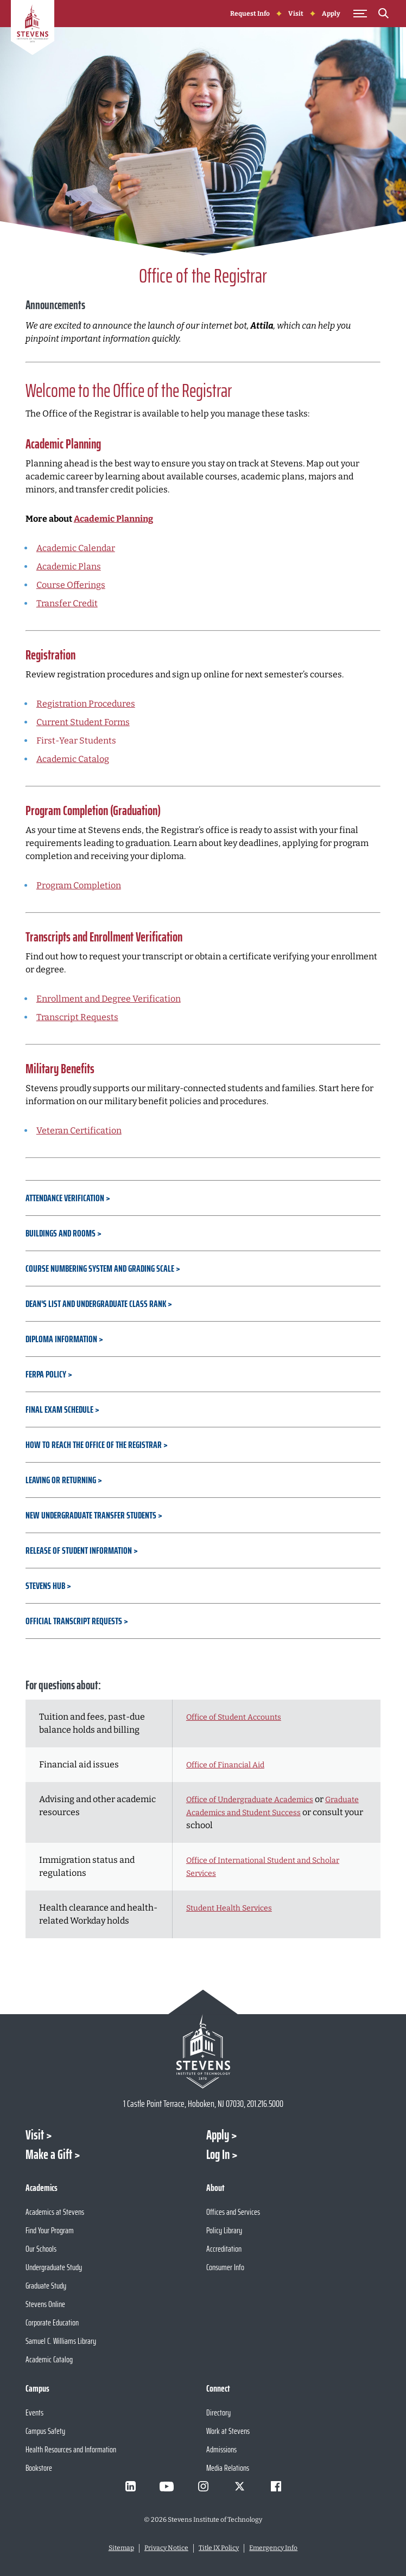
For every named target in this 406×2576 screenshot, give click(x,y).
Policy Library (224, 2230)
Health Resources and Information (71, 2449)
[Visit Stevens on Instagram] (203, 2486)
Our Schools (41, 2248)
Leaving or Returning (61, 1480)
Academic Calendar (75, 548)
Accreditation (224, 2248)
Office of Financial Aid (225, 1765)
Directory (218, 2412)
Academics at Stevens (55, 2212)
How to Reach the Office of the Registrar (94, 1444)
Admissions (221, 2449)
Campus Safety (45, 2431)
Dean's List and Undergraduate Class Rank (96, 1303)
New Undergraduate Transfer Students (91, 1515)
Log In (218, 2154)
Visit (295, 13)
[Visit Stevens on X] (239, 2486)
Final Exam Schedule (59, 1409)
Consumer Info (225, 2267)
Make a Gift (49, 2154)
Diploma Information (61, 1339)
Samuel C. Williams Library (61, 2341)
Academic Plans (68, 566)
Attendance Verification (65, 1198)
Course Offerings (70, 585)
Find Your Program (50, 2230)
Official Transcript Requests (74, 1621)
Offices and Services (233, 2212)
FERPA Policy (46, 1374)
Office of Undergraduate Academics (249, 1799)
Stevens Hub (45, 1585)
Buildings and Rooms (61, 1233)
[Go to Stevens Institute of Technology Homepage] (203, 2051)
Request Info (250, 13)
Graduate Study (46, 2285)
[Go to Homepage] (32, 29)
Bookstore (39, 2468)
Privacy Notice (166, 2548)
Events (34, 2412)
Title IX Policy (219, 2548)
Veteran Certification (79, 1130)
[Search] (384, 15)
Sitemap (121, 2548)
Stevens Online (45, 2304)
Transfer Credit (67, 603)
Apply (331, 13)
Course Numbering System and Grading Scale (100, 1268)
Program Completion (78, 885)
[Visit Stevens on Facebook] (276, 2486)
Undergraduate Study (54, 2267)
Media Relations (227, 2468)
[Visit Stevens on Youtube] (167, 2486)
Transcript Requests (77, 1017)
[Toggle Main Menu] (360, 13)
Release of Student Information (79, 1550)
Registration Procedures (85, 704)
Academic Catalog (72, 759)
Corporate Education (52, 2322)
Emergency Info (273, 2548)
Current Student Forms (83, 722)
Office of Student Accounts (233, 1717)
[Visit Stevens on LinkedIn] (130, 2486)
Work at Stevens (228, 2431)
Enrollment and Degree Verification (108, 999)
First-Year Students (76, 740)
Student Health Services (229, 1908)
